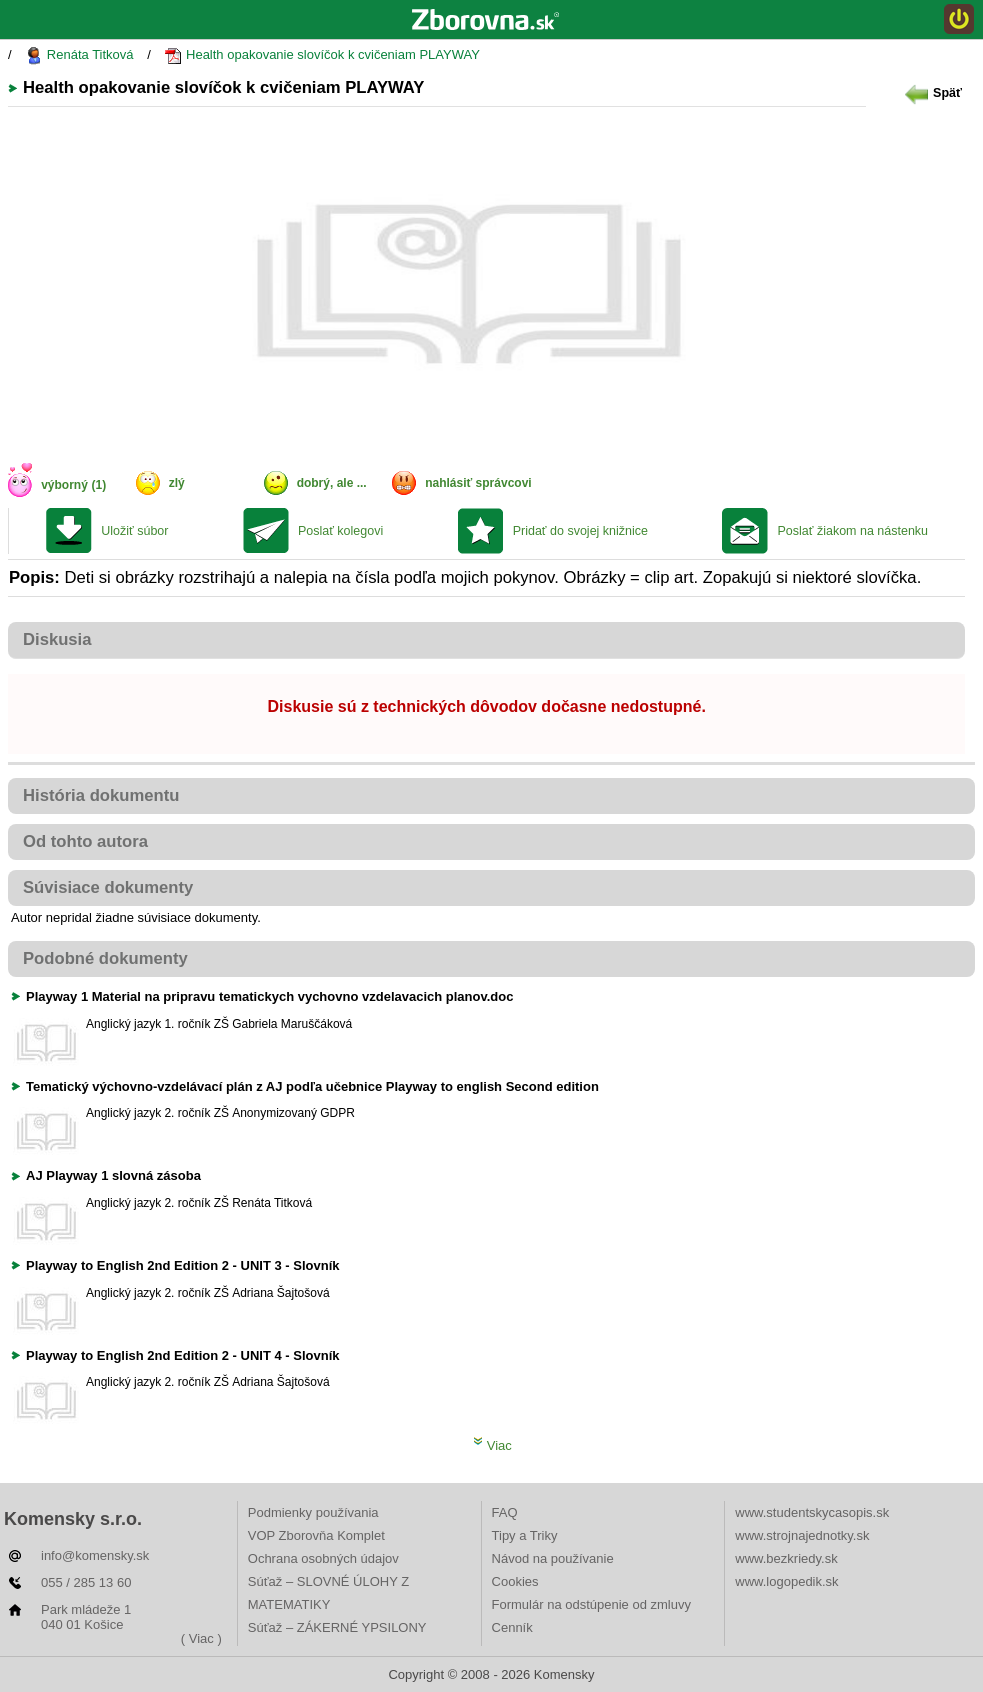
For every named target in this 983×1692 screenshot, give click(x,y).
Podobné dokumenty (105, 958)
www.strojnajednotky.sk (802, 1535)
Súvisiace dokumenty (108, 887)
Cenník (512, 1627)
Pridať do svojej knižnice (580, 531)
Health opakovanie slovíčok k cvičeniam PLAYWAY (321, 55)
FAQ (505, 1512)
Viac (492, 1445)
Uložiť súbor (134, 531)
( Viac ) (201, 1638)
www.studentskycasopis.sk (812, 1512)
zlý (177, 483)
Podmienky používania (313, 1512)
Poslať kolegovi (340, 531)
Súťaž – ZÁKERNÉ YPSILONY (337, 1627)
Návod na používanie (553, 1558)
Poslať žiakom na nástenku (852, 531)
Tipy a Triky (525, 1535)
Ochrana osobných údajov (323, 1558)
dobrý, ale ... (332, 483)
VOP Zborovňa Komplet (316, 1535)
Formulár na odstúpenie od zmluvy (591, 1604)
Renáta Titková (79, 55)
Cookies (515, 1581)
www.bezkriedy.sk (786, 1558)
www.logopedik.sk (786, 1581)
